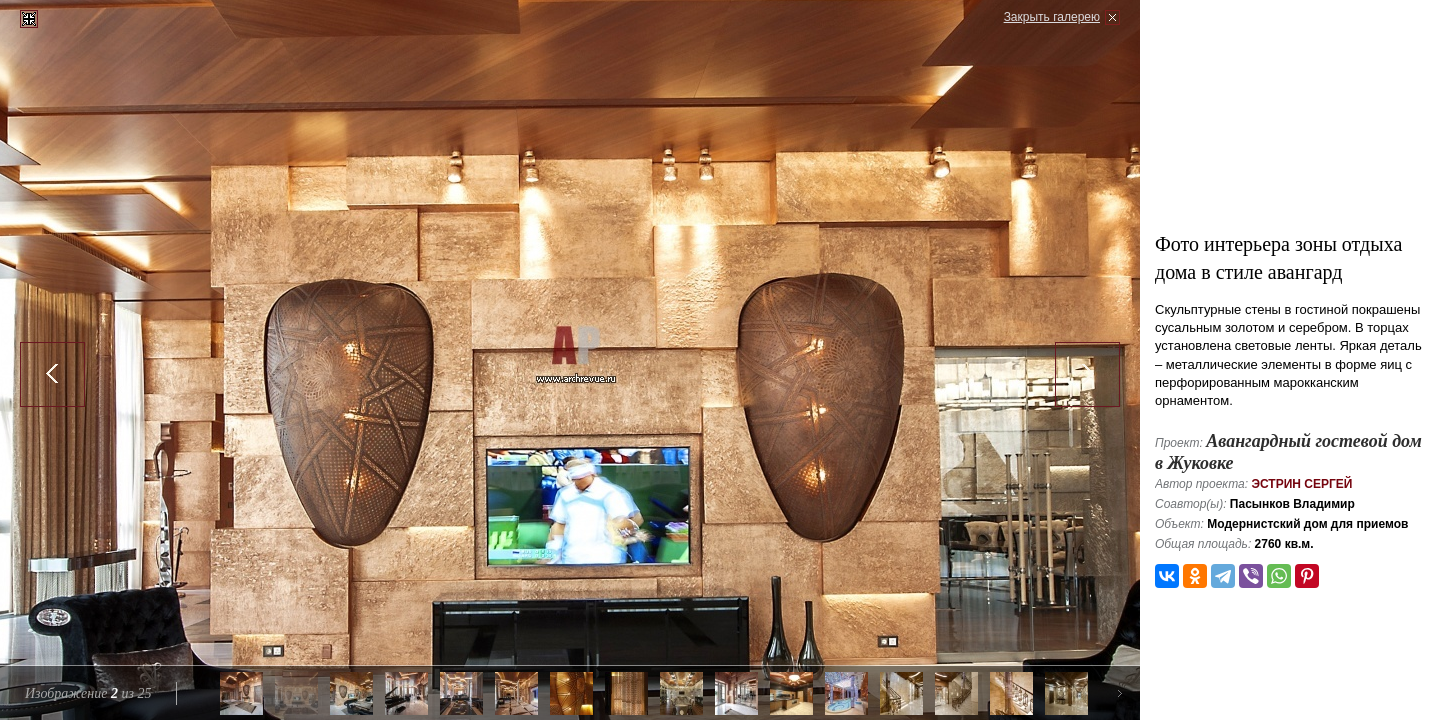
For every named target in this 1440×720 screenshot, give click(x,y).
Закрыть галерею (1052, 17)
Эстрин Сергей (1301, 484)
